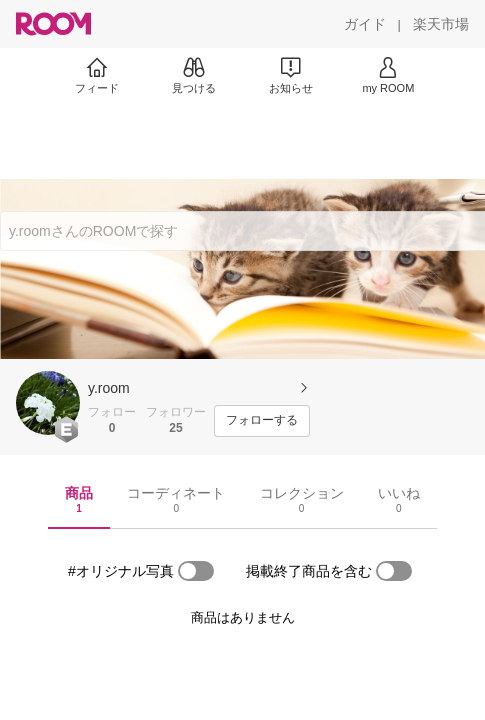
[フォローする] (262, 421)
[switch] (196, 571)
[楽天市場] (441, 24)
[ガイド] (365, 24)
